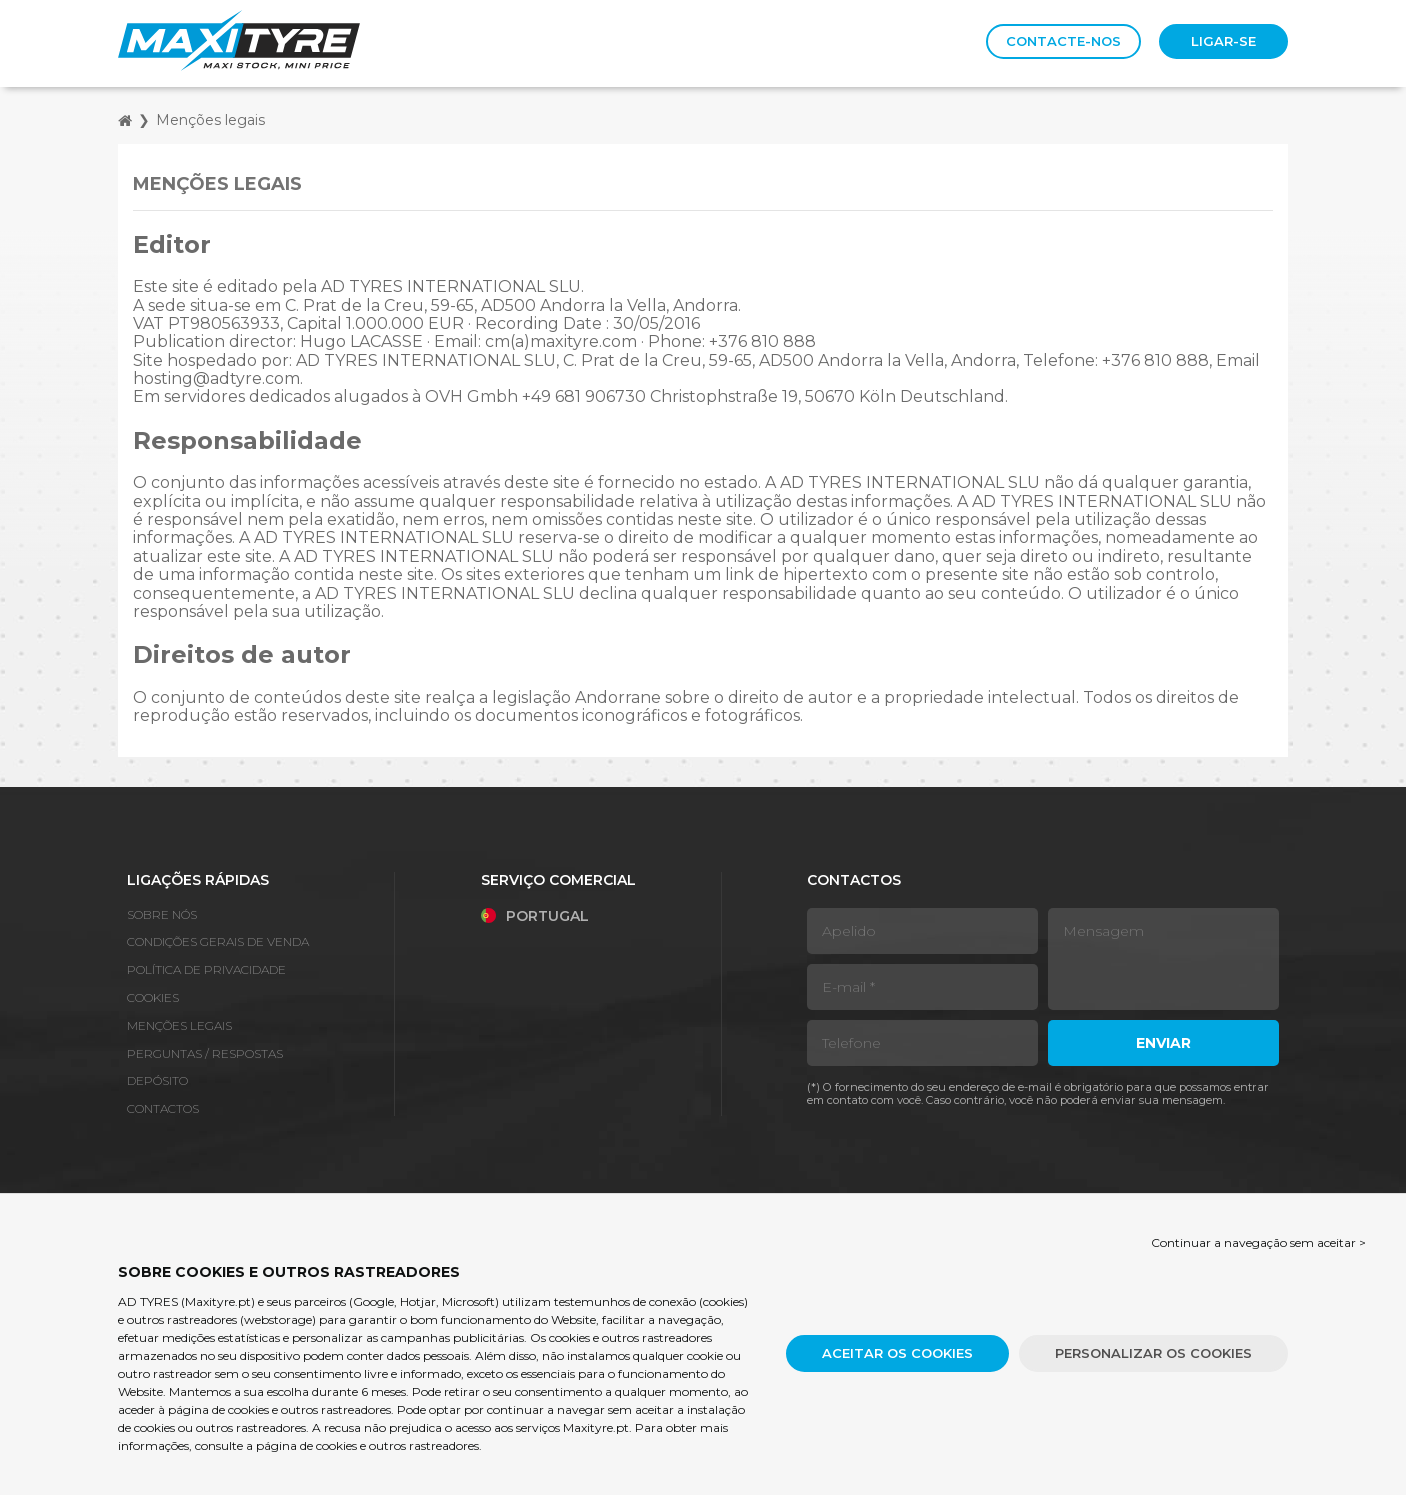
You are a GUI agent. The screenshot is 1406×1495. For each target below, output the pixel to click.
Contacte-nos (1063, 41)
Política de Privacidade (206, 969)
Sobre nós (162, 914)
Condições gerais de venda (218, 941)
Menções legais (210, 120)
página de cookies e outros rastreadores (279, 1409)
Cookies (153, 997)
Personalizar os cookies (1153, 1353)
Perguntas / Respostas (205, 1053)
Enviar (1163, 1043)
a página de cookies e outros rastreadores (362, 1445)
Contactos (163, 1108)
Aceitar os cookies (897, 1353)
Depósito (157, 1080)
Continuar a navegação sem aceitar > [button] (1258, 1242)
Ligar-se (1223, 41)
